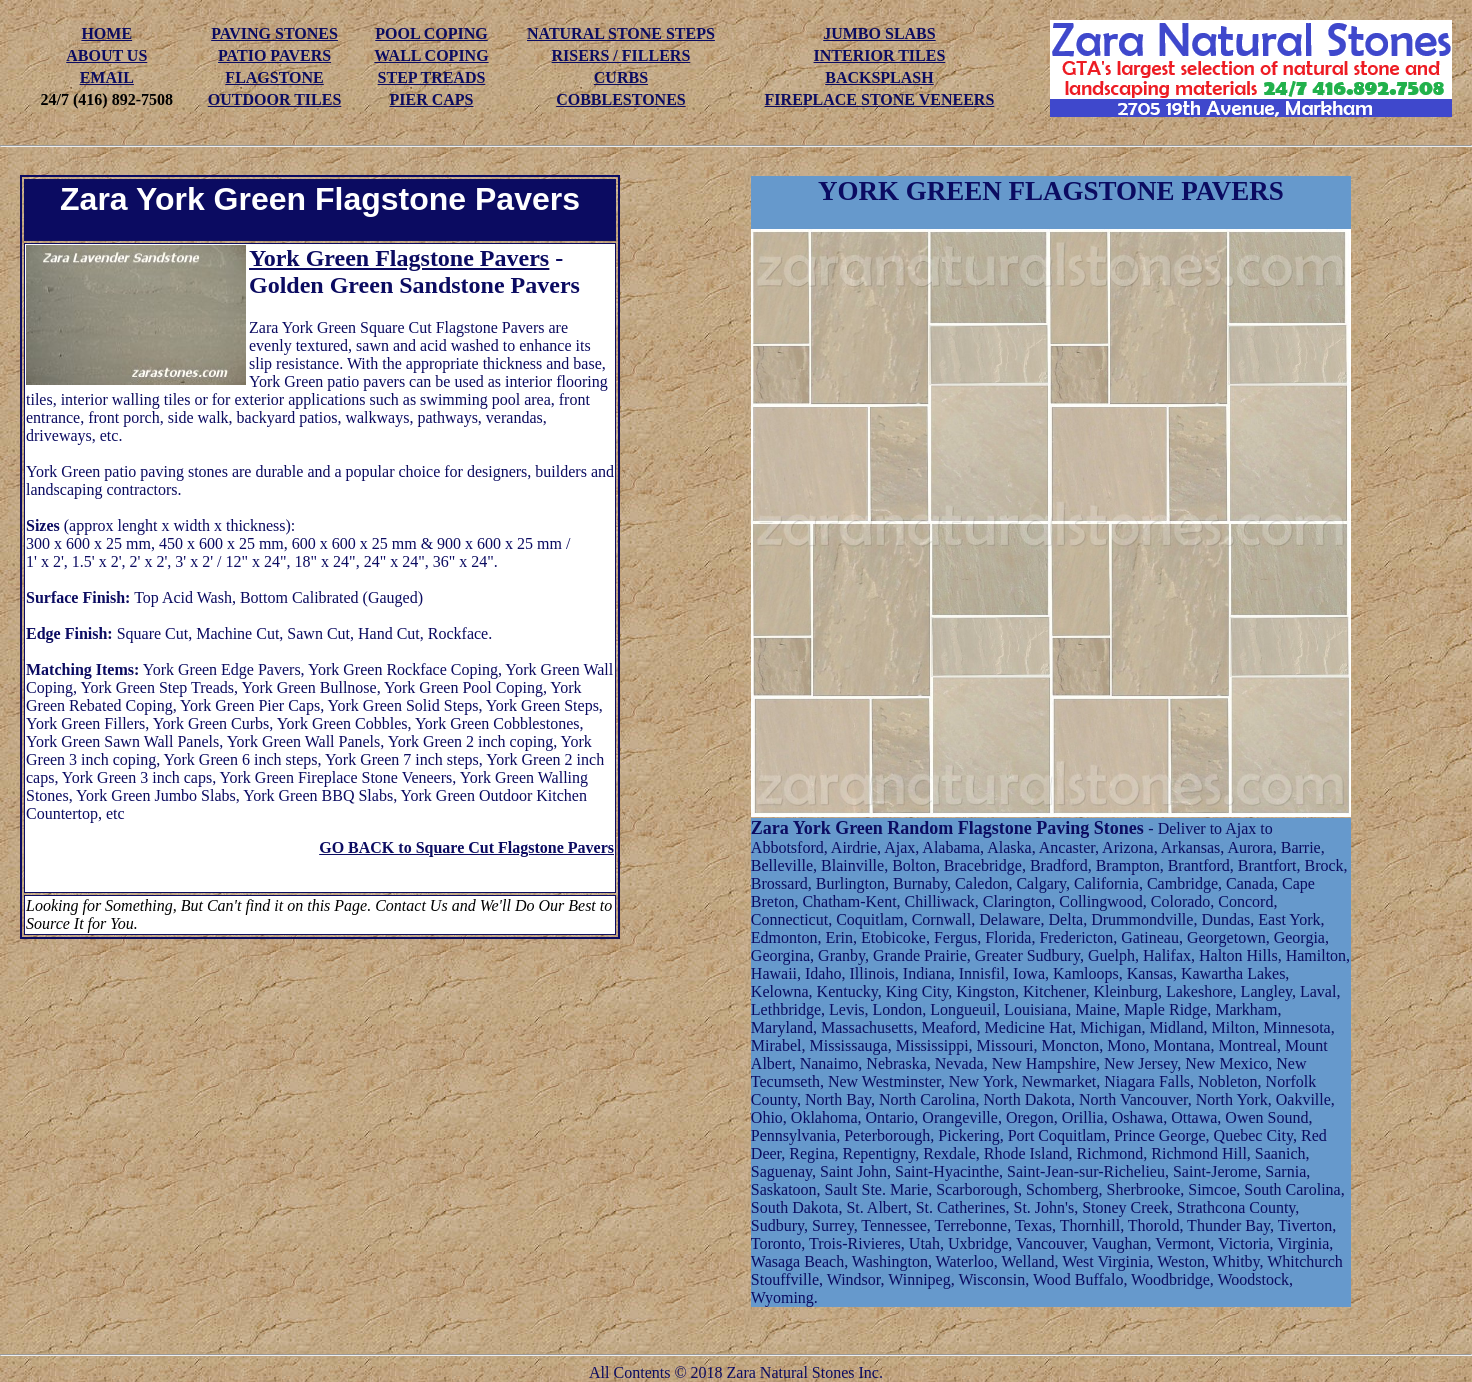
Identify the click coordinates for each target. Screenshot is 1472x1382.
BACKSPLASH (879, 77)
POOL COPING (431, 33)
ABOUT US (106, 55)
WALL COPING (431, 55)
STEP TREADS (432, 77)
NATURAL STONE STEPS (621, 33)
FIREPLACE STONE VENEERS (880, 99)
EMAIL (107, 77)
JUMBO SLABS (879, 33)
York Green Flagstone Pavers (399, 258)
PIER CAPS (431, 99)
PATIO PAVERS (274, 55)
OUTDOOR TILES (275, 99)
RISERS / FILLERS (621, 55)
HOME (106, 33)
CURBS (621, 77)
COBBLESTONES (621, 99)
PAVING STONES (274, 33)
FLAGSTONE (274, 77)
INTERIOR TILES (880, 55)
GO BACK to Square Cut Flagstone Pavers (466, 847)
